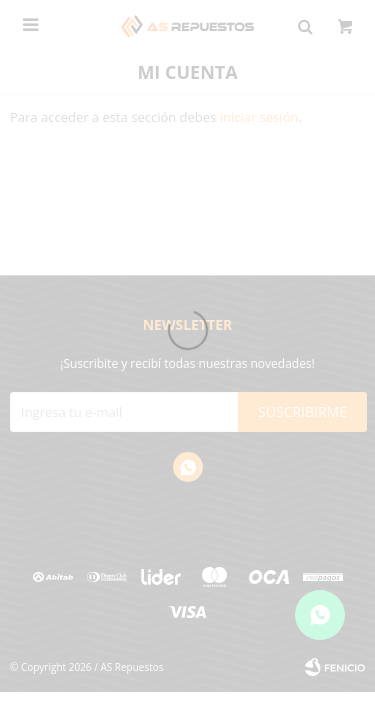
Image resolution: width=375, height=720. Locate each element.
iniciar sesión (259, 117)
